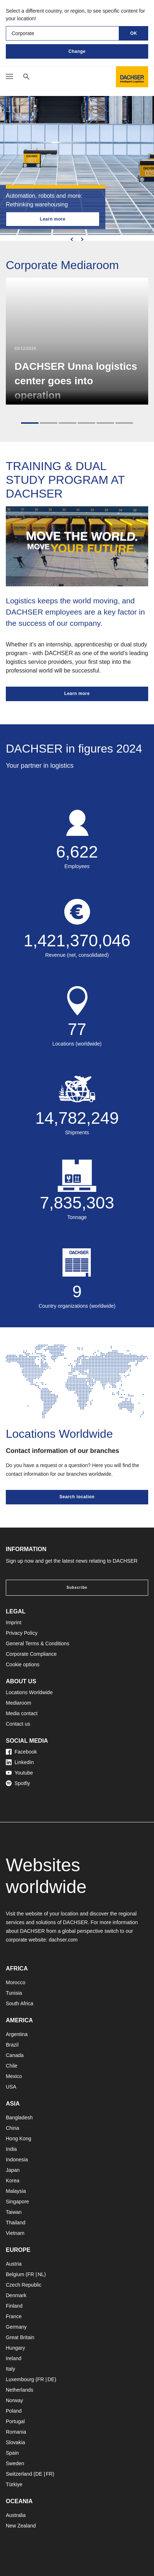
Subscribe (76, 1587)
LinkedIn (20, 1762)
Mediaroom (18, 1703)
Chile (11, 2066)
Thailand (15, 2222)
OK (133, 33)
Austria (14, 2264)
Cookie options (23, 1664)
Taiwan (14, 2212)
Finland (14, 2306)
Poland (14, 2411)
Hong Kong (18, 2138)
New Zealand (21, 2526)
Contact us (18, 1724)
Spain (12, 2453)
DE (51, 2379)
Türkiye (14, 2484)
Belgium (15, 2274)
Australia (15, 2515)
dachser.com (63, 1940)
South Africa (19, 2003)
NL (40, 2274)
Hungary (15, 2348)
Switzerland (19, 2474)
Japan (13, 2170)
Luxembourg (20, 2379)
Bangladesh (19, 2117)
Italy (10, 2369)
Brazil (12, 2045)
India (11, 2149)
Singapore (17, 2201)
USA (11, 2087)
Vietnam (15, 2233)
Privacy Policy (21, 1633)
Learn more (52, 219)
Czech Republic (23, 2285)
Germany (16, 2327)
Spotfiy (18, 1783)
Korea (12, 2180)
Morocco (15, 1982)
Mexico (14, 2076)
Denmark (16, 2295)
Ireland (13, 2358)
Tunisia (14, 1993)
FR (30, 2274)
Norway (14, 2400)
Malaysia (16, 2191)
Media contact (21, 1713)
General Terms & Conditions (37, 1643)
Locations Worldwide (29, 1692)
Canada (15, 2055)
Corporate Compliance (31, 1654)
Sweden (15, 2463)
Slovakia (15, 2442)
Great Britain (20, 2337)
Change (76, 51)
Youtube (19, 1773)
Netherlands (19, 2390)
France (14, 2316)
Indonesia (17, 2159)
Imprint (13, 1622)
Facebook (21, 1752)
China (12, 2128)
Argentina (17, 2034)
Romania (16, 2432)
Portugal (15, 2421)
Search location (77, 1496)
